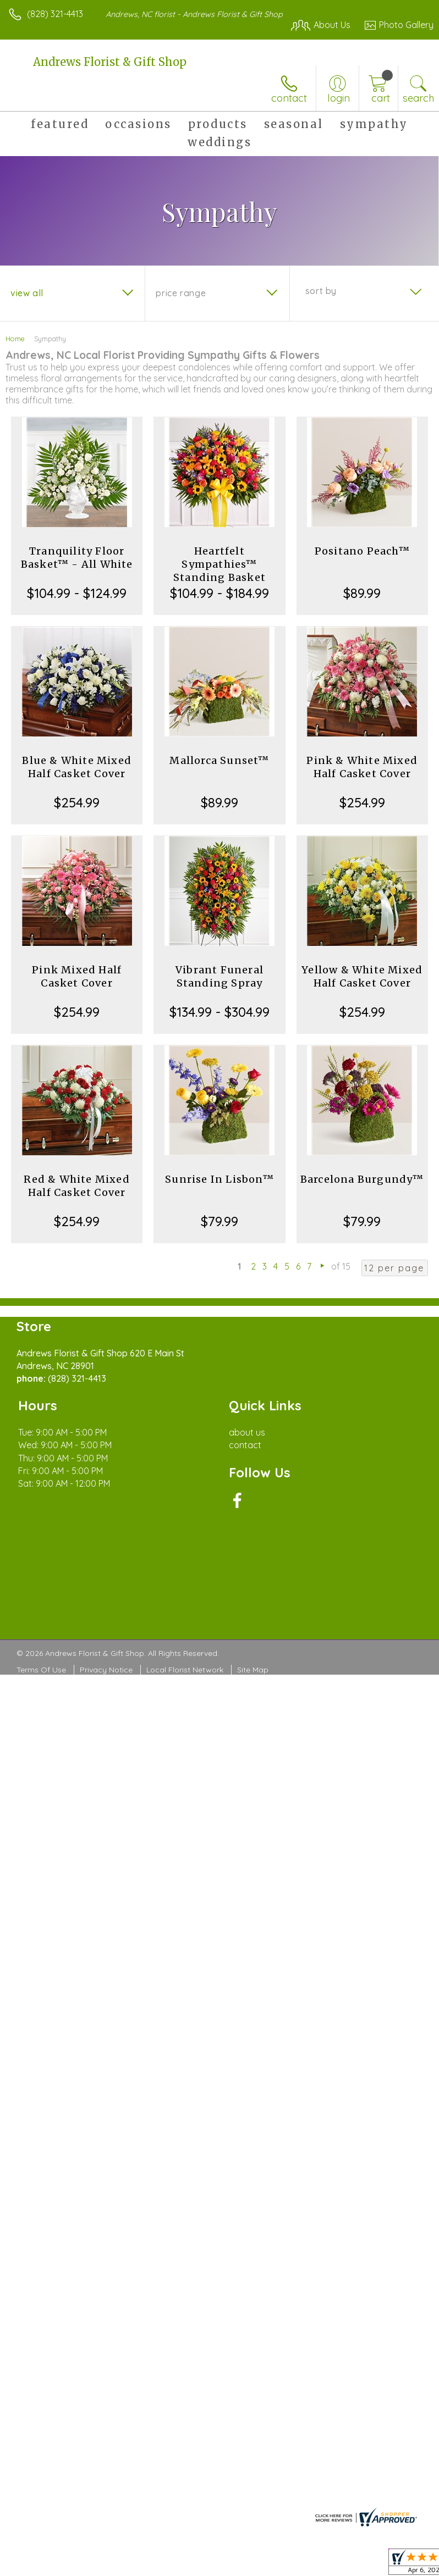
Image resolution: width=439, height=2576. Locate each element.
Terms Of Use (41, 1670)
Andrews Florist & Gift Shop (109, 62)
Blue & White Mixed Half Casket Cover (76, 767)
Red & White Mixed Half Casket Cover (76, 1186)
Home (15, 338)
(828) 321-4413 (55, 13)
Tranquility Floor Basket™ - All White (77, 557)
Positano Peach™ (362, 551)
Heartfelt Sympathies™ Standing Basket (219, 564)
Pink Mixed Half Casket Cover (77, 976)
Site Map (252, 1670)
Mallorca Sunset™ (219, 760)
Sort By (321, 290)
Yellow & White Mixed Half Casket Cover (361, 976)
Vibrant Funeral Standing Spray (219, 976)
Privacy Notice (106, 1670)
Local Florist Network (184, 1670)
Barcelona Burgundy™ (362, 1179)
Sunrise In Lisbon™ (219, 1179)
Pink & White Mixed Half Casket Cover (362, 767)
